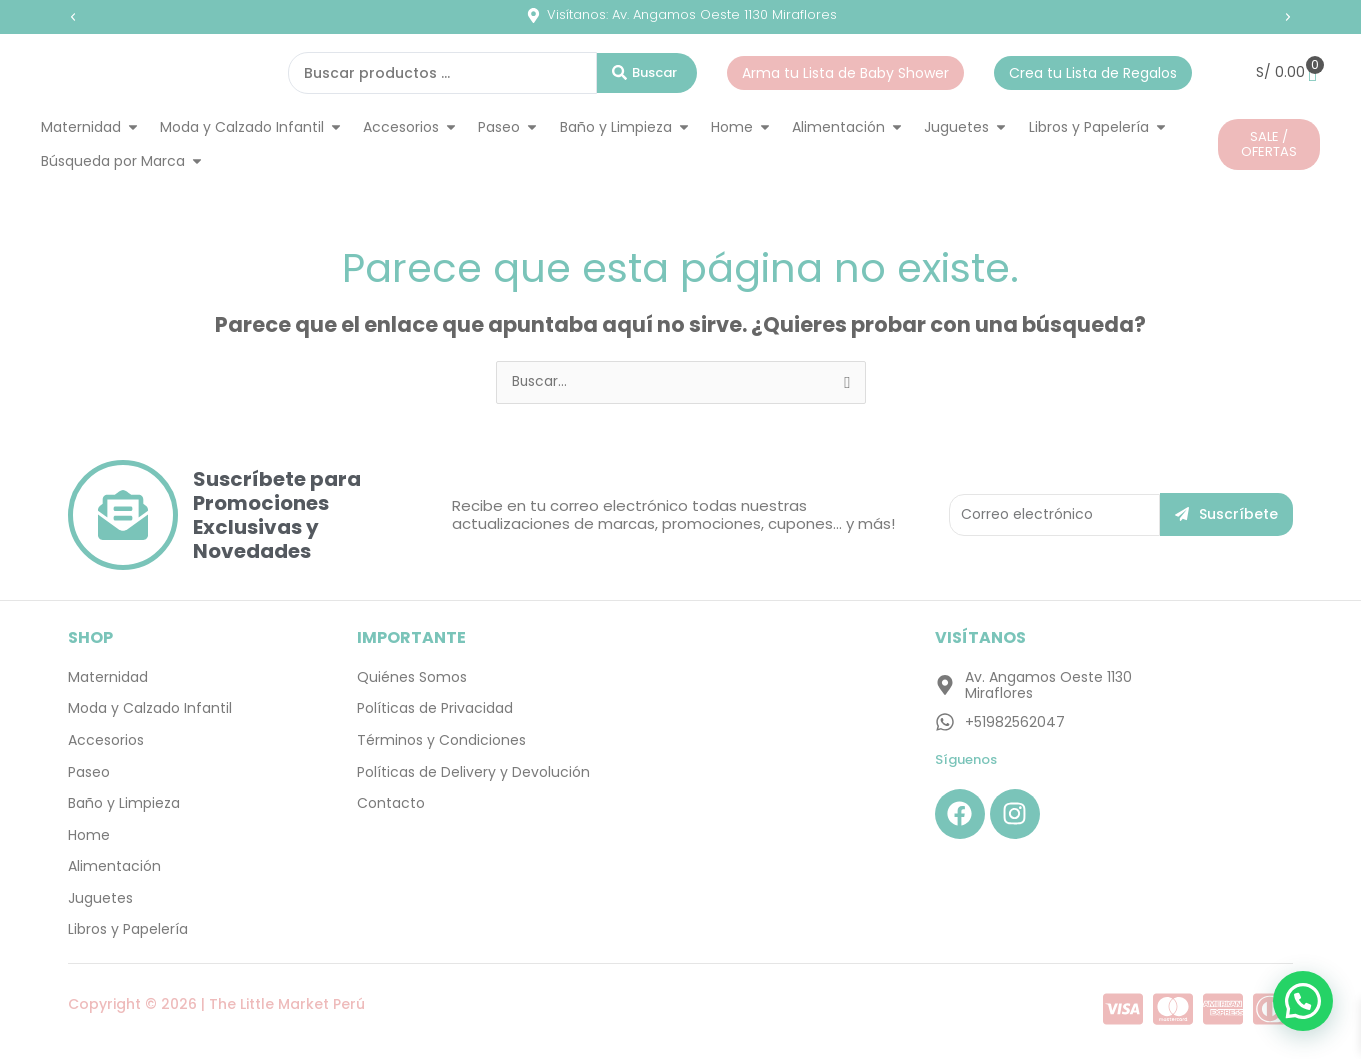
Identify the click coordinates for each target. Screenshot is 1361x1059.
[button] (73, 17)
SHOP (90, 637)
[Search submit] (647, 73)
